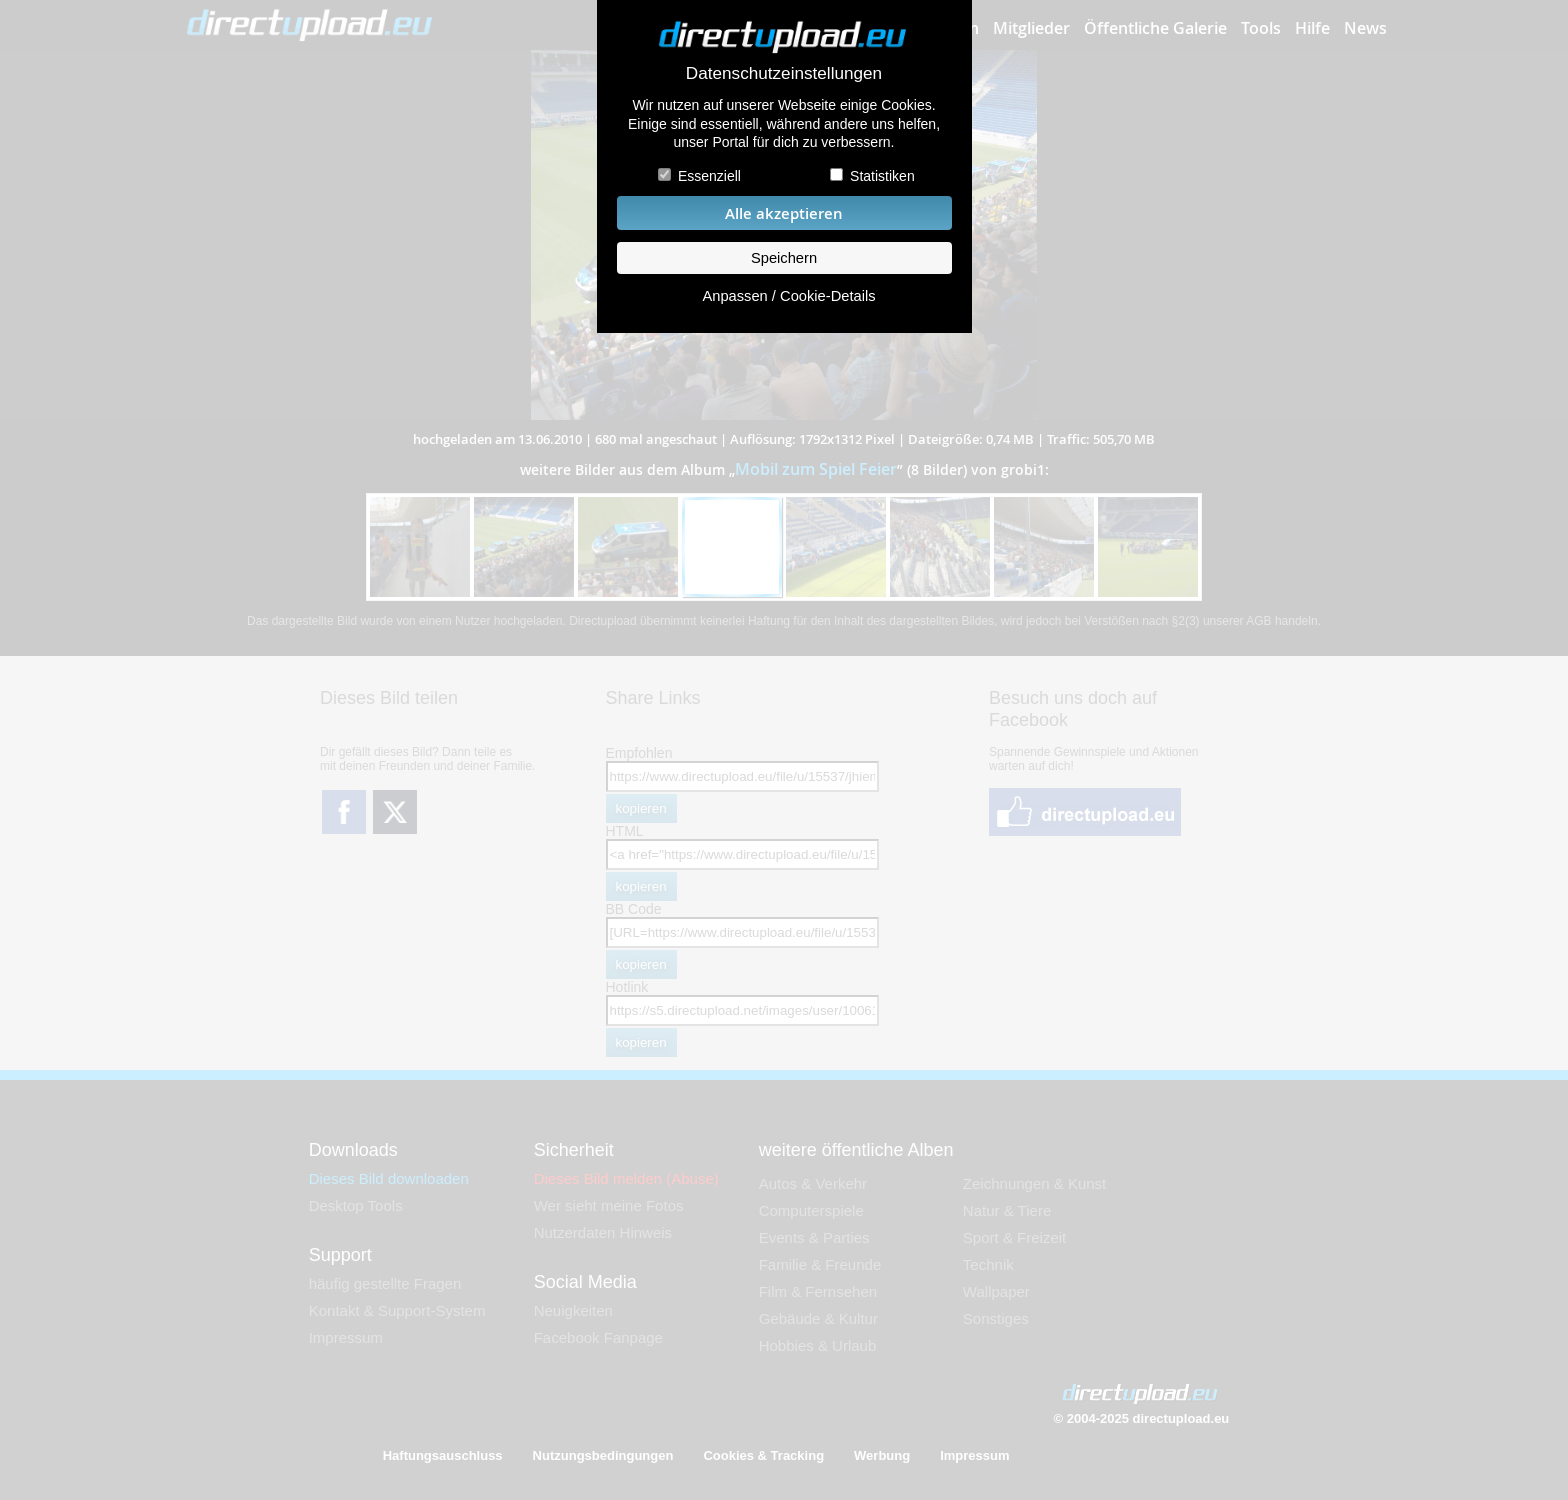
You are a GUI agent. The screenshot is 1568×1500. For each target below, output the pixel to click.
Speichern (784, 258)
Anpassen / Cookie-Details (788, 296)
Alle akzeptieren (784, 213)
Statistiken (882, 176)
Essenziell (709, 176)
